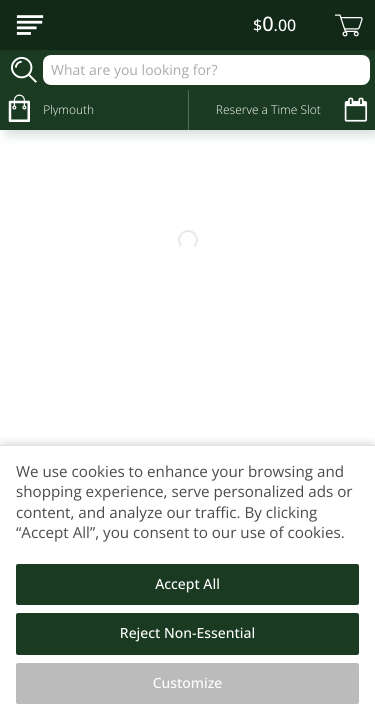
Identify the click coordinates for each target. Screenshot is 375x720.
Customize (188, 683)
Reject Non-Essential (187, 633)
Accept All (187, 584)
